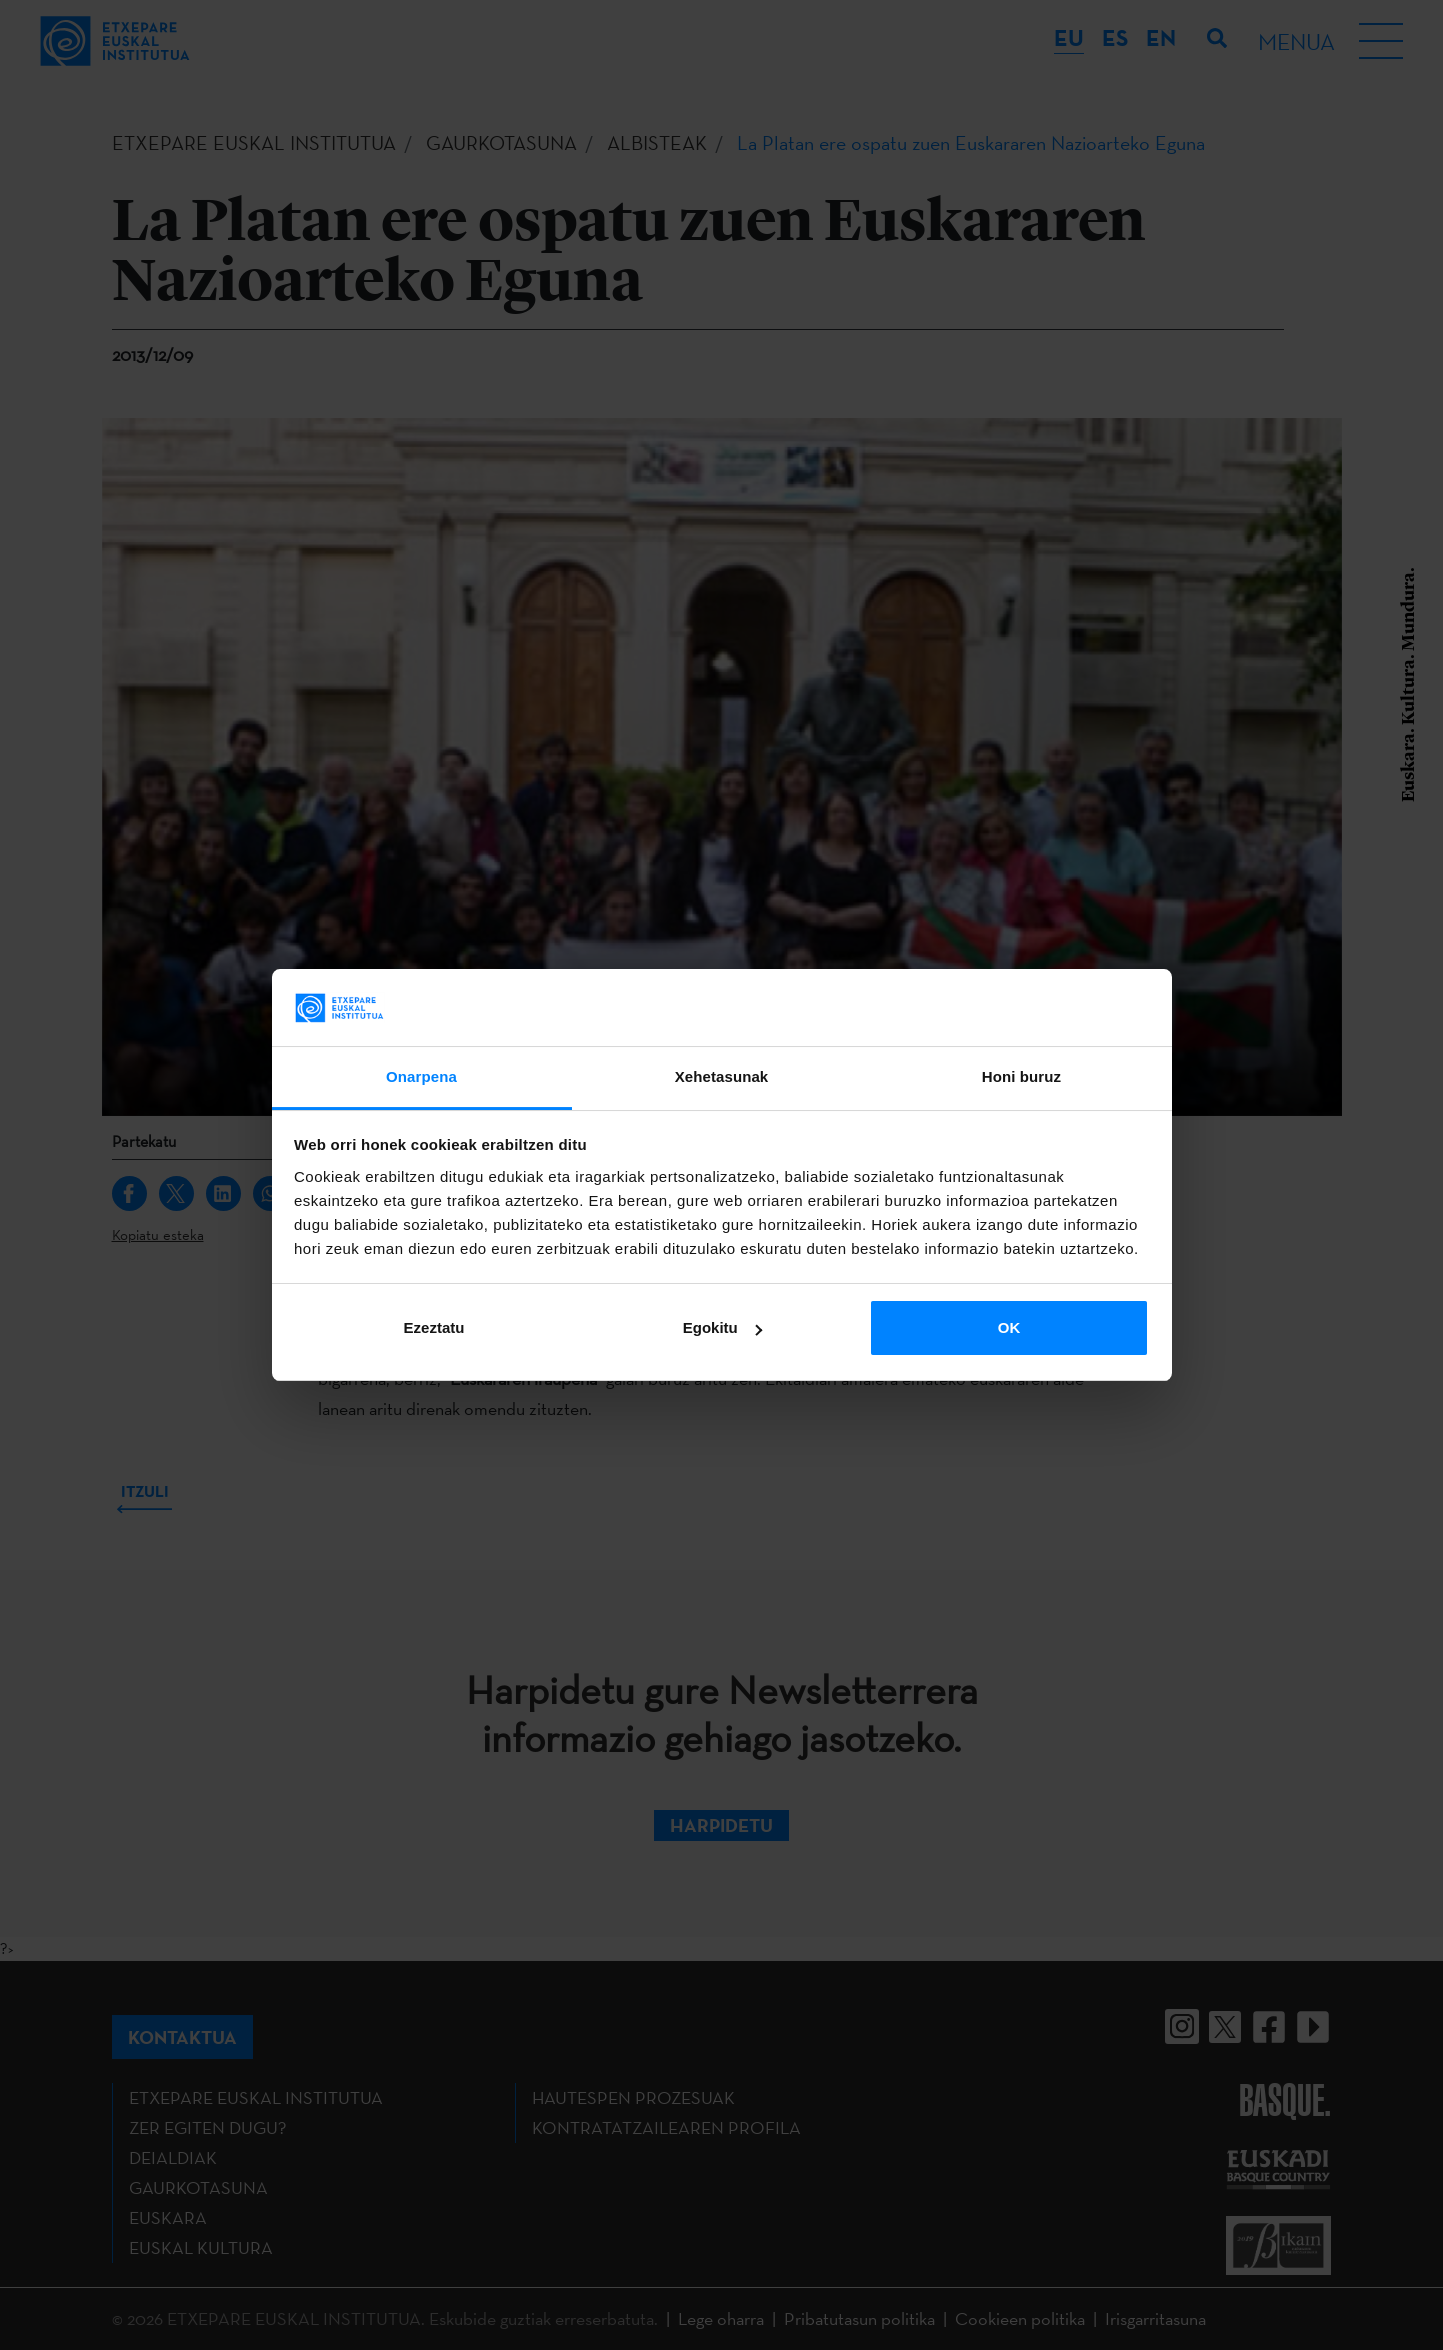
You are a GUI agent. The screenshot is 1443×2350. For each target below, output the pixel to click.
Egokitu (722, 1327)
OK (1009, 1327)
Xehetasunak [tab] (722, 1076)
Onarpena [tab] (421, 1076)
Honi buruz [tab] (1021, 1076)
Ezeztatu (434, 1327)
